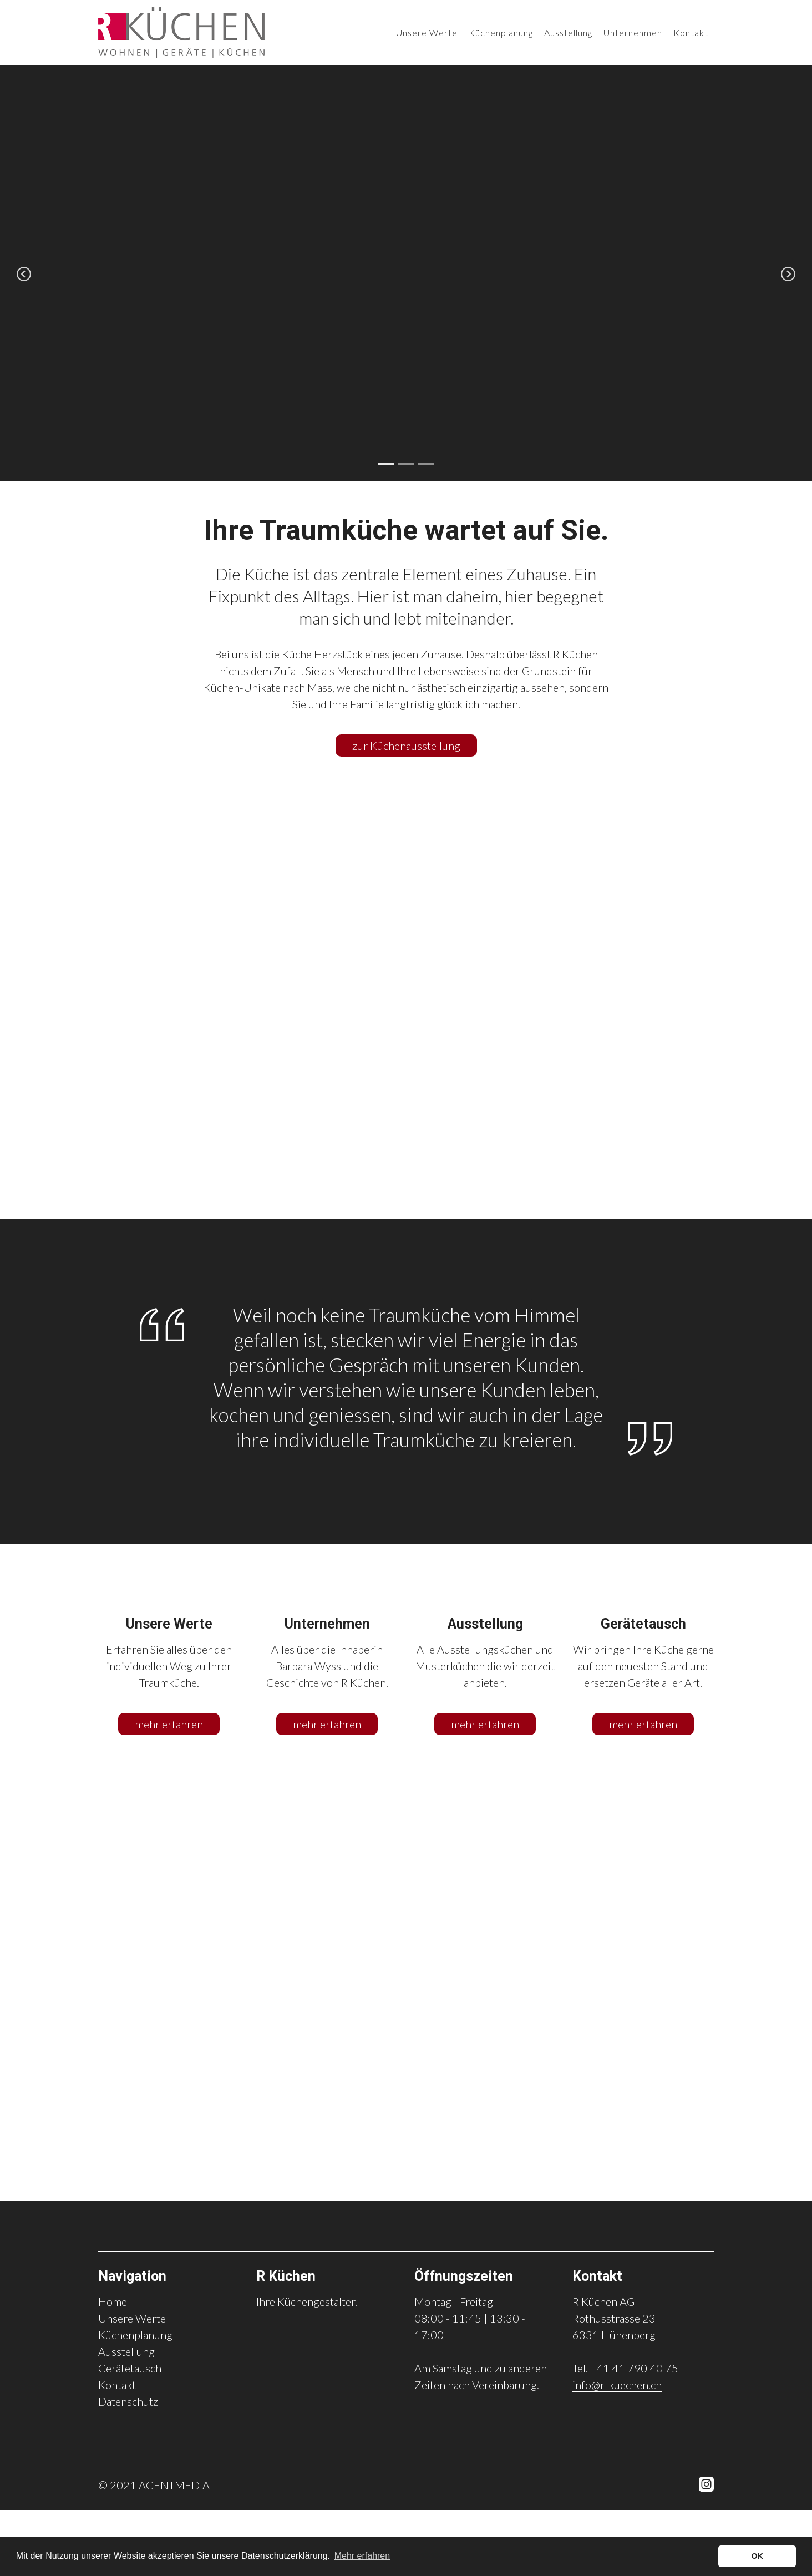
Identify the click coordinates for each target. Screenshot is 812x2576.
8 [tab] (466, 2183)
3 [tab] (426, 464)
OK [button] (757, 2556)
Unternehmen (632, 31)
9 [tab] (486, 2183)
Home (112, 2301)
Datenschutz (128, 2401)
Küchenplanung (501, 31)
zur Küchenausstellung (406, 745)
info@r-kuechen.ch (617, 2384)
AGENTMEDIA (174, 2485)
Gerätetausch (129, 2368)
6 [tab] (426, 2183)
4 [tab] (386, 2183)
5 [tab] (406, 2183)
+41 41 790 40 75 (634, 2368)
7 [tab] (446, 2183)
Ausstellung (568, 31)
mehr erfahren (169, 1724)
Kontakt (690, 31)
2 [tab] (406, 464)
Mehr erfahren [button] (362, 2555)
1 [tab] (386, 464)
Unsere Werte (427, 31)
